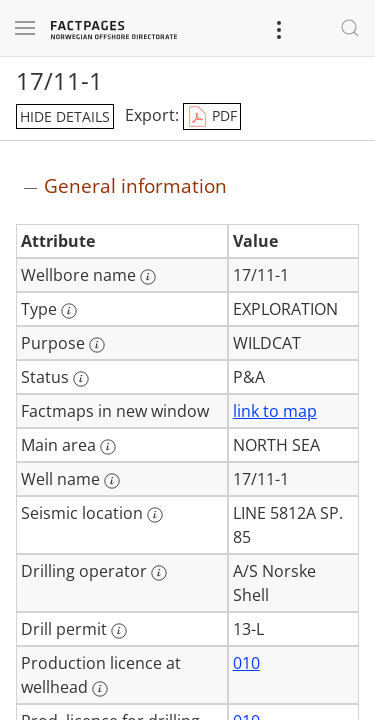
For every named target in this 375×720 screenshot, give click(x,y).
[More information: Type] (69, 311)
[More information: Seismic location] (155, 515)
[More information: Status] (81, 379)
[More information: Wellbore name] (148, 277)
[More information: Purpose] (97, 345)
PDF (212, 117)
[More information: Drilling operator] (159, 573)
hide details (65, 116)
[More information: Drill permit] (119, 631)
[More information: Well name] (112, 481)
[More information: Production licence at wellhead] (100, 689)
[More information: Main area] (108, 447)
